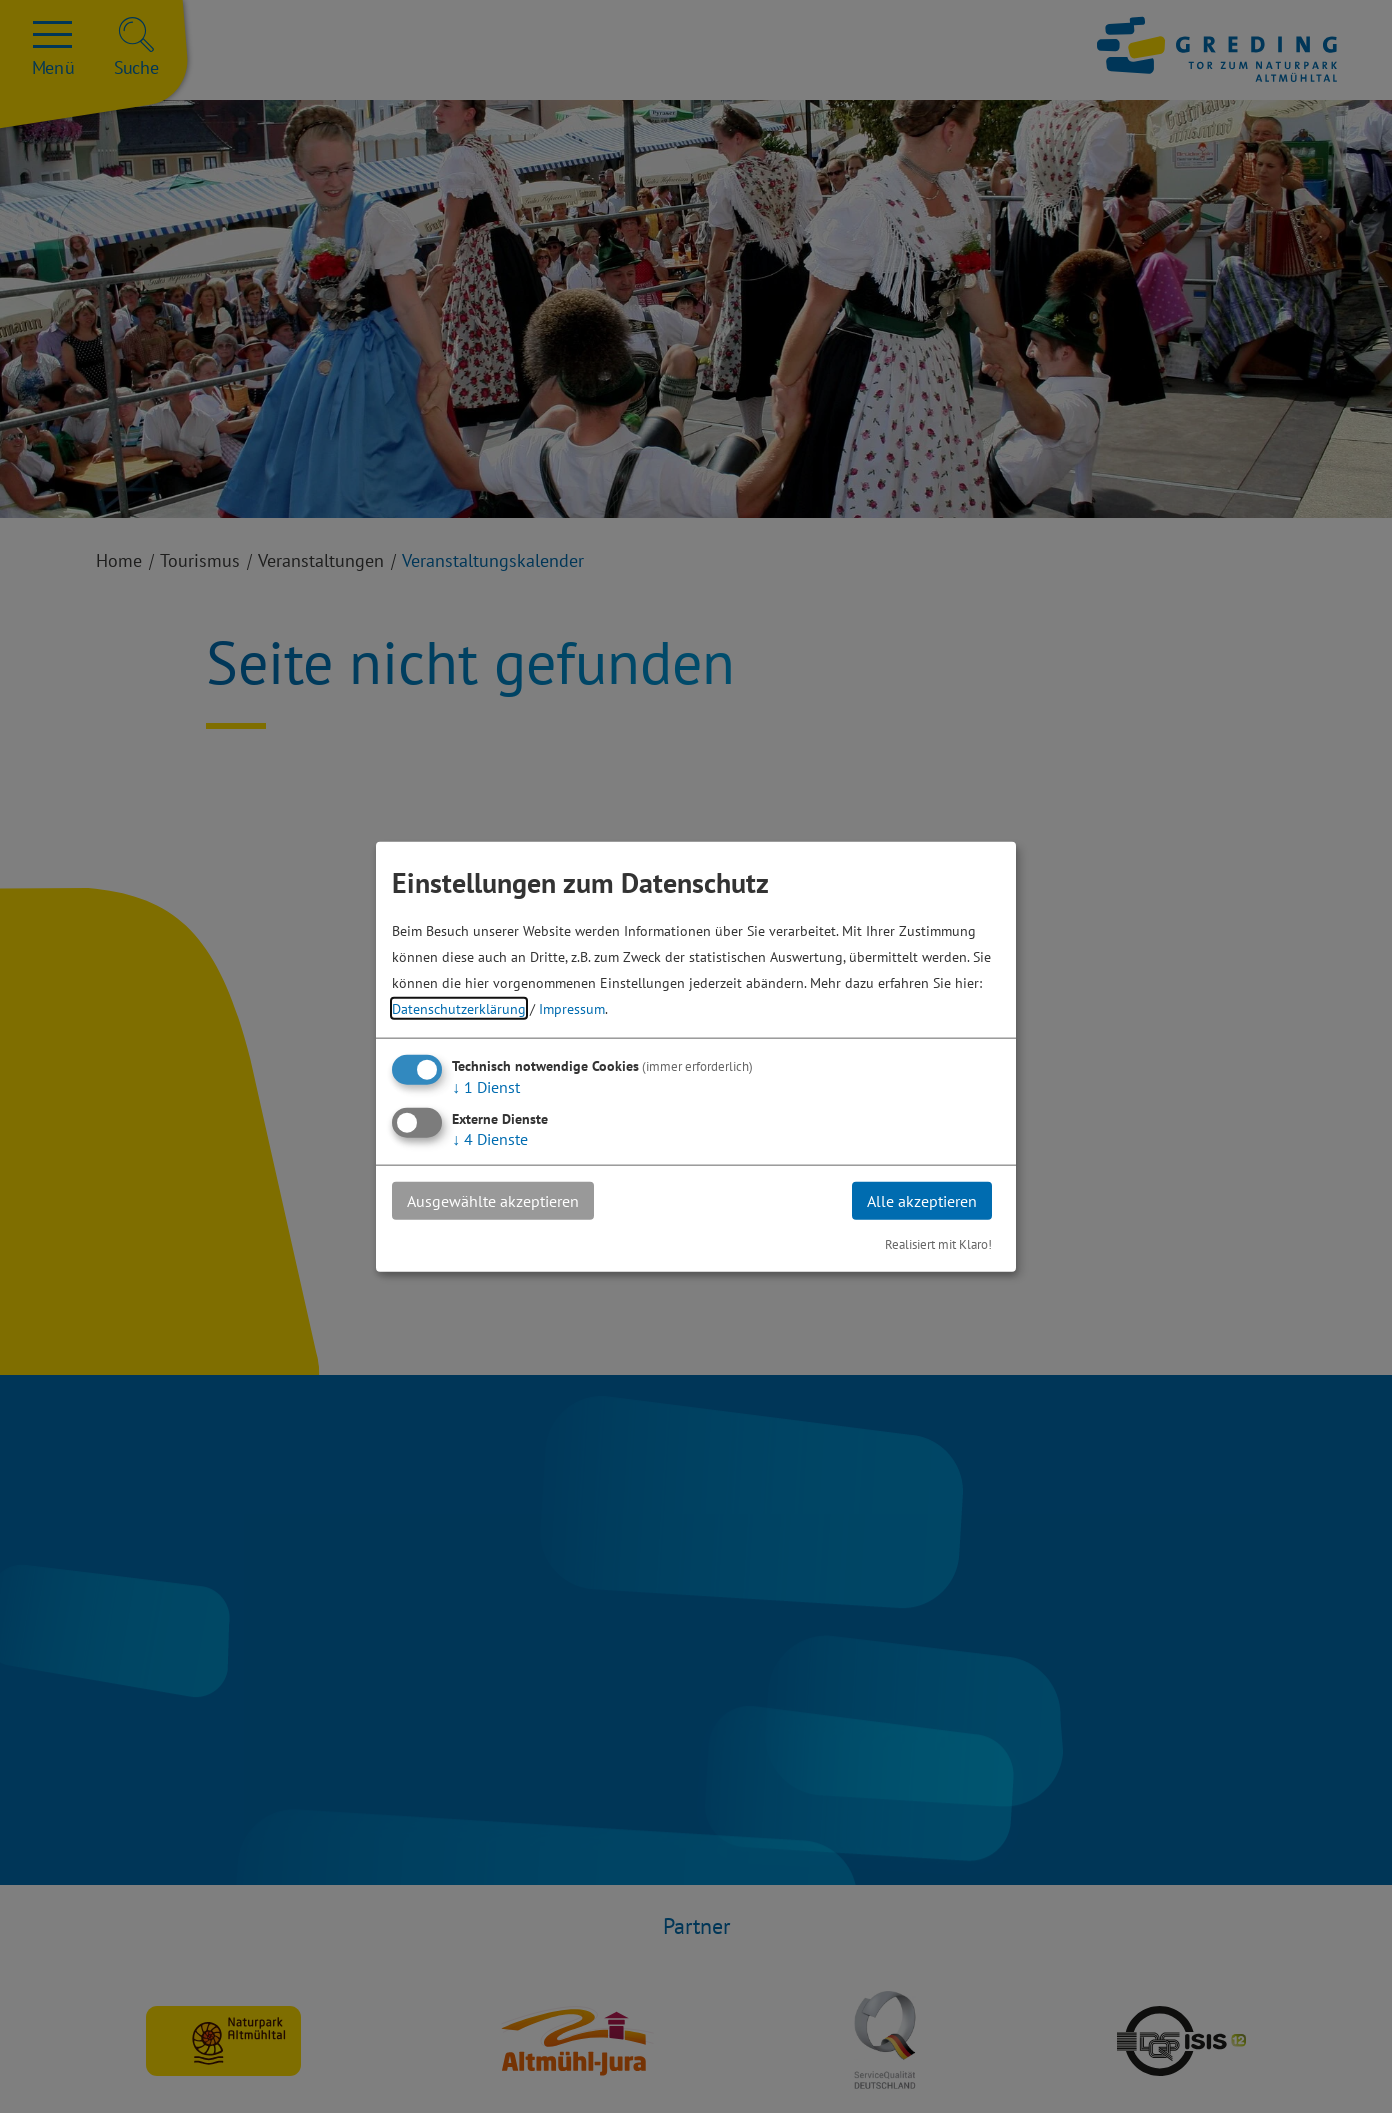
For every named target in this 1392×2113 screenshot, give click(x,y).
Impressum (572, 1007)
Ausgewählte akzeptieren (493, 1200)
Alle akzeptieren (922, 1200)
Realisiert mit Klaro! (938, 1244)
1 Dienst (486, 1086)
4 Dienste (490, 1138)
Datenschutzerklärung (459, 1007)
